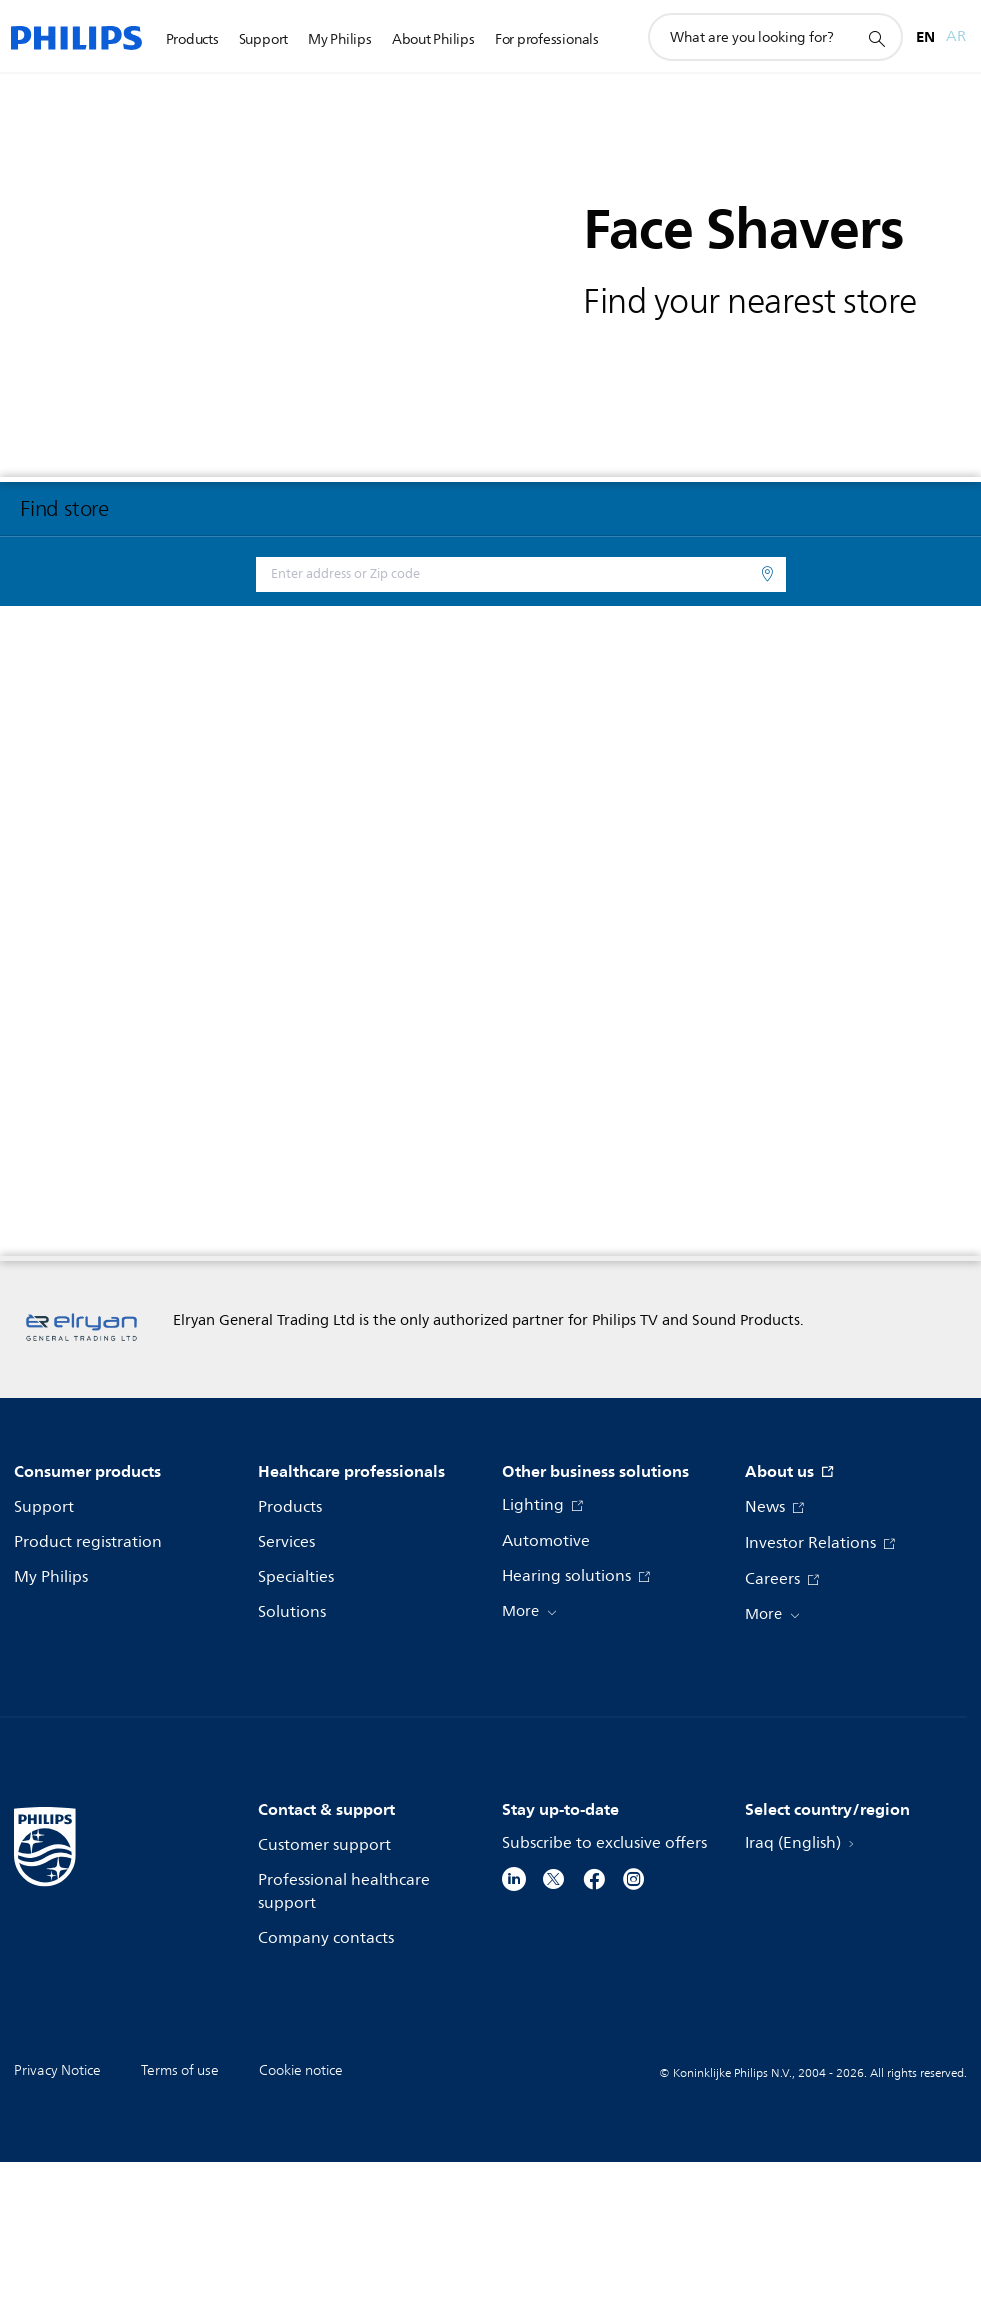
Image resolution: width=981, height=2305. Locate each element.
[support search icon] (876, 38)
